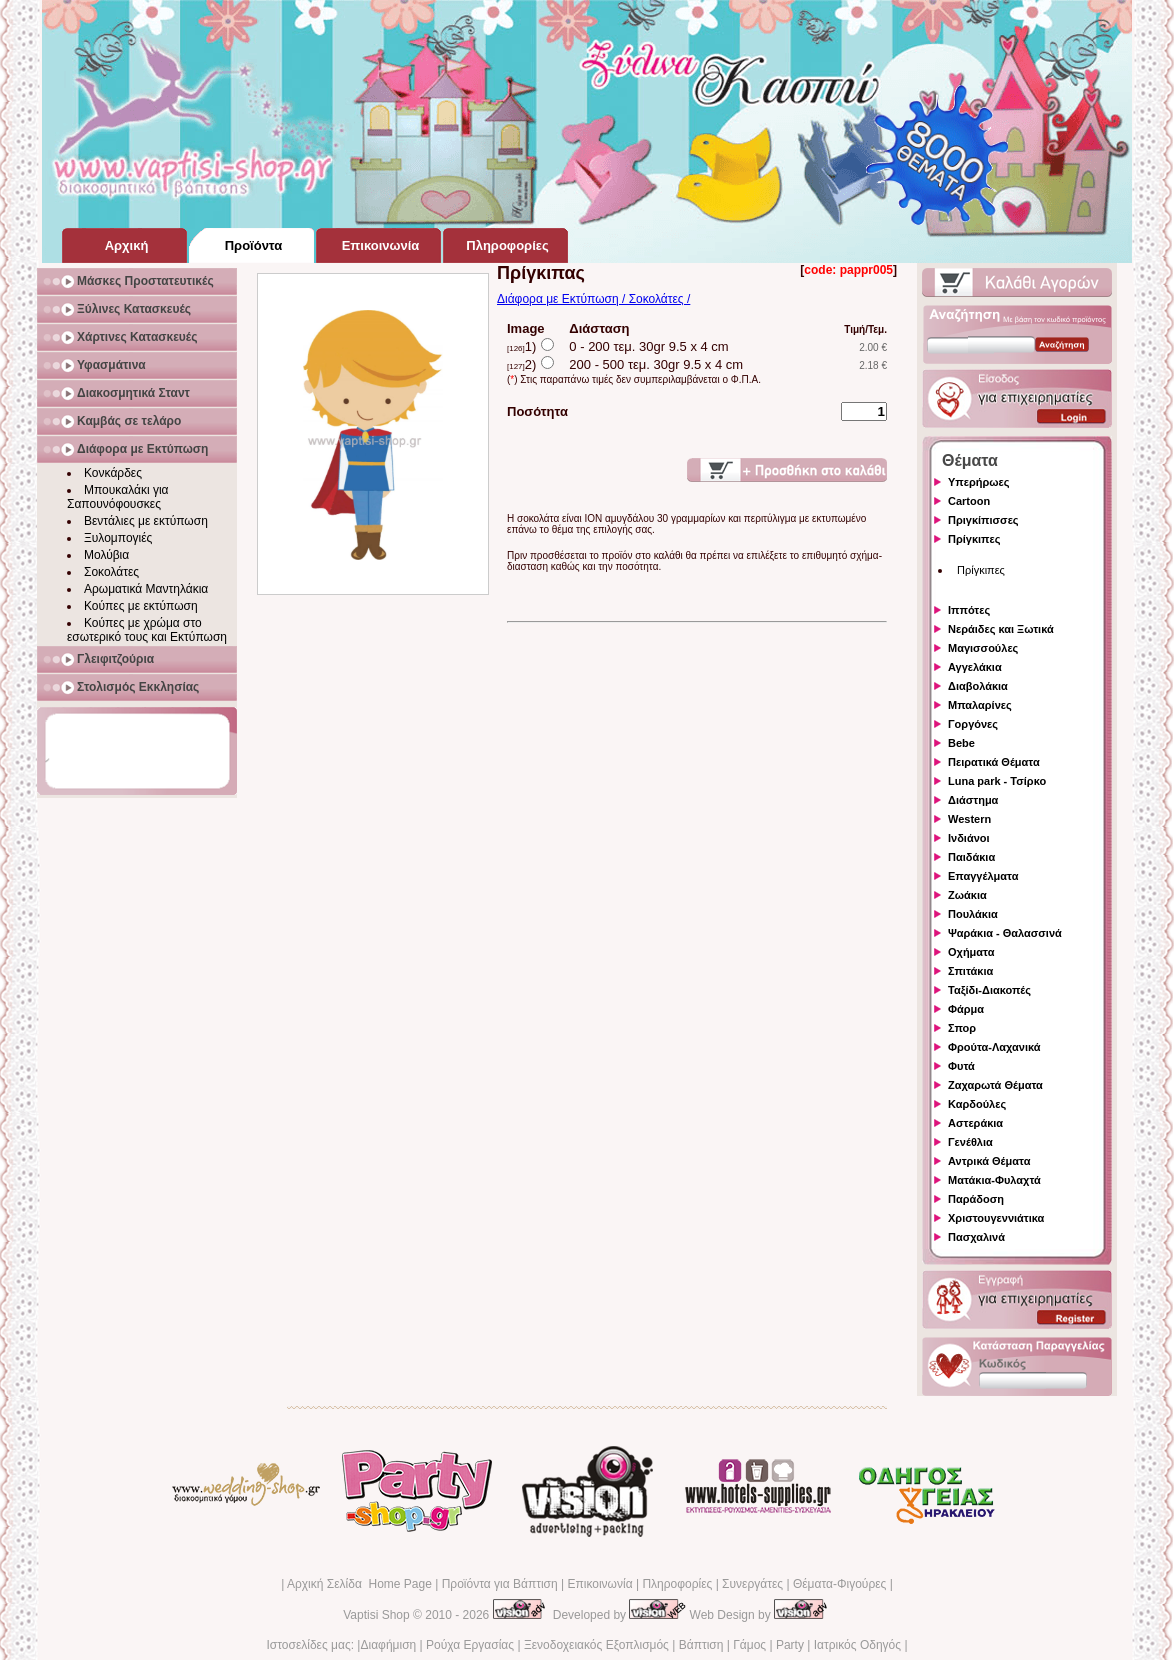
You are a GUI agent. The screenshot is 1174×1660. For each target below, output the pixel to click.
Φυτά (961, 1066)
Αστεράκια (975, 1123)
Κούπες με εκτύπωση (141, 606)
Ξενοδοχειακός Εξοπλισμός (596, 1645)
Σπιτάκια (970, 971)
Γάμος (749, 1645)
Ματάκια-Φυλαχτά (994, 1180)
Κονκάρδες (113, 473)
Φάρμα (966, 1009)
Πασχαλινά (976, 1237)
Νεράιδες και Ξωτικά (1001, 629)
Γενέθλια (970, 1142)
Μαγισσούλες (983, 648)
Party (790, 1645)
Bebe (961, 743)
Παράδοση (976, 1199)
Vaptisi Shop (376, 1615)
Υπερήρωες (979, 482)
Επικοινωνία (599, 1584)
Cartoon (969, 501)
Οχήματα (971, 952)
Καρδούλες (977, 1104)
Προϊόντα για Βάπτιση (500, 1584)
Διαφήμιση (388, 1645)
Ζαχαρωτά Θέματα (995, 1085)
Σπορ (962, 1028)
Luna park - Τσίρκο (997, 781)
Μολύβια (106, 555)
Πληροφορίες (677, 1584)
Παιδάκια (971, 857)
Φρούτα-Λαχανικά (994, 1047)
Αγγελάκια (975, 667)
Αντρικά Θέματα (989, 1161)
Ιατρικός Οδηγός (857, 1645)
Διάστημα (973, 800)
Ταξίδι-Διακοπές (989, 990)
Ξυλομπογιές (118, 538)
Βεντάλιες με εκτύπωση (146, 521)
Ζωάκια (967, 895)
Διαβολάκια (978, 686)
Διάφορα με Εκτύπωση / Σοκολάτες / (593, 299)
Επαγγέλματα (983, 876)
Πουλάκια (973, 914)
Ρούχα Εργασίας (470, 1645)
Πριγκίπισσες (983, 520)
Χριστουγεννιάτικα (996, 1218)
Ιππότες (969, 610)
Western (969, 819)
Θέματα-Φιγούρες (839, 1584)
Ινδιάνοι (969, 838)
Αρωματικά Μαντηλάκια (146, 589)
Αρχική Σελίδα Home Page (359, 1584)
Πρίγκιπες (974, 539)
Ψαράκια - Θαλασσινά (1005, 933)
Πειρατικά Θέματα (994, 762)
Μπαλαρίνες (980, 705)
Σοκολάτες (111, 572)
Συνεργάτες (752, 1584)
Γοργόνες (973, 724)
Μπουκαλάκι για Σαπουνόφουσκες (118, 497)
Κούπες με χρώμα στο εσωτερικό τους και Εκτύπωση (147, 630)
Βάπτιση (701, 1645)
